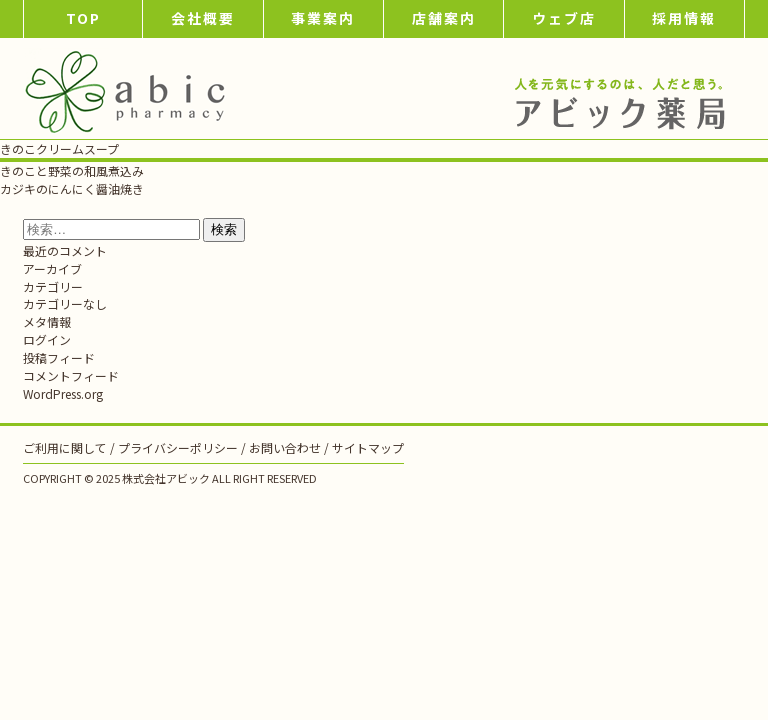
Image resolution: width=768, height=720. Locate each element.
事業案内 (323, 18)
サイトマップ (368, 447)
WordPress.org (63, 393)
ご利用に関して (65, 447)
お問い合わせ (285, 447)
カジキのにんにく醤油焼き (72, 188)
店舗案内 (444, 18)
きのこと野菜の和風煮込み (72, 170)
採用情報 (684, 18)
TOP (83, 18)
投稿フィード (59, 357)
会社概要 (203, 18)
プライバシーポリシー (178, 447)
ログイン (47, 339)
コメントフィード (71, 375)
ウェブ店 (564, 18)
